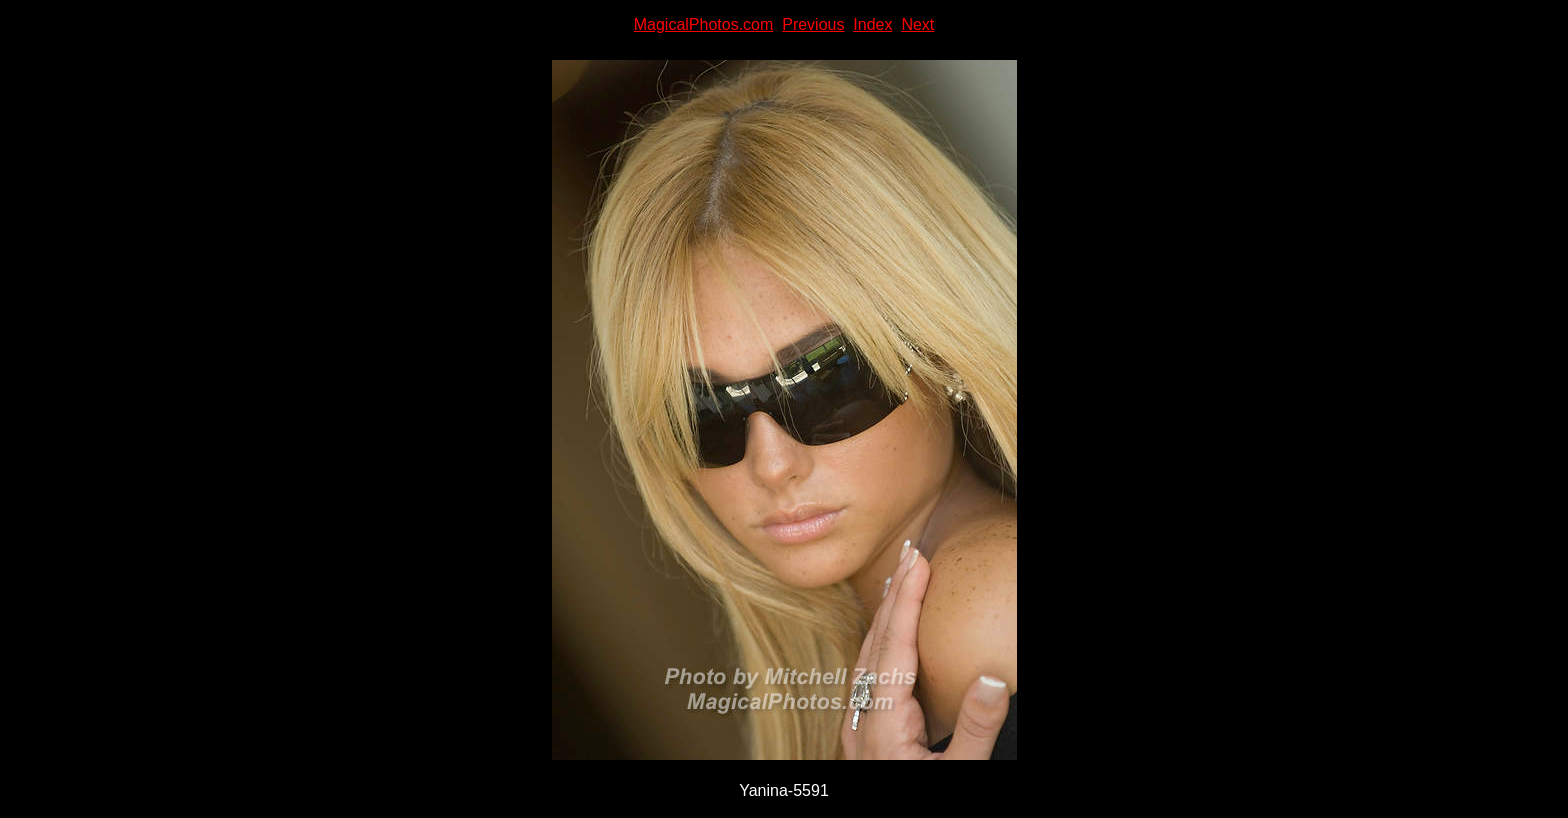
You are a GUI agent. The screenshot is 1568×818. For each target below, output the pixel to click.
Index (872, 24)
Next (917, 24)
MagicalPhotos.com (704, 24)
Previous (813, 24)
